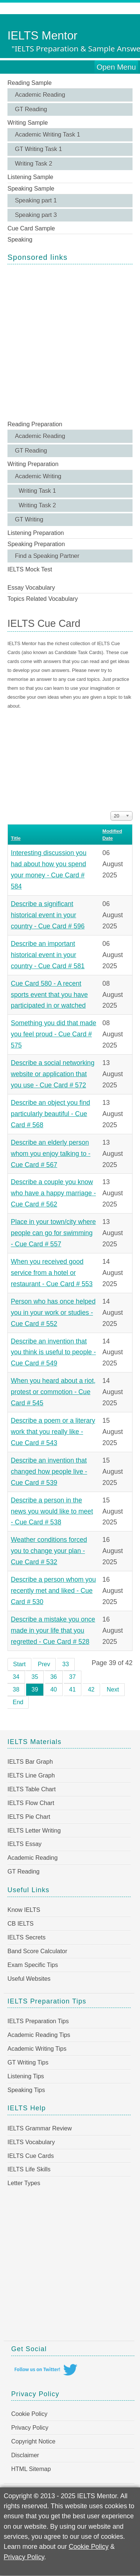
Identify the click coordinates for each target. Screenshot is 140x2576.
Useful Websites (28, 1979)
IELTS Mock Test (29, 569)
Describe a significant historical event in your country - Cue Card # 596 (48, 915)
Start (19, 1664)
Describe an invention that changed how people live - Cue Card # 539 (49, 1471)
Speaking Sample (30, 188)
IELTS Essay (24, 1844)
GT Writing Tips (28, 2062)
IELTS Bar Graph (30, 1762)
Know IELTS (23, 1910)
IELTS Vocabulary (31, 2142)
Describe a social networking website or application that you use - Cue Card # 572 (52, 1074)
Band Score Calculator (37, 1951)
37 (72, 1677)
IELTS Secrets (26, 1937)
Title (16, 838)
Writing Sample (27, 122)
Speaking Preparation (36, 544)
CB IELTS (20, 1923)
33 (65, 1664)
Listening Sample (30, 177)
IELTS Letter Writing (34, 1830)
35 (34, 1677)
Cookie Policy (29, 2414)
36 (53, 1677)
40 (53, 1689)
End (18, 1702)
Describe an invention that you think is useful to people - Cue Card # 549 (53, 1352)
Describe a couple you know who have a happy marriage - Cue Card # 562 (53, 1193)
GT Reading (31, 109)
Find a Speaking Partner (47, 556)
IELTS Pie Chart (28, 1817)
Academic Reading (40, 95)
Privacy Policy (30, 2427)
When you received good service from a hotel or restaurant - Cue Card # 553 (52, 1273)
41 (72, 1689)
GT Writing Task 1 (38, 149)
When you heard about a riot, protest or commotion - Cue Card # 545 (53, 1392)
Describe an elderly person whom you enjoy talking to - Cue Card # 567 (50, 1154)
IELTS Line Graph (31, 1775)
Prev (44, 1664)
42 (91, 1689)
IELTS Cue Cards (30, 2156)
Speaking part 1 (36, 200)
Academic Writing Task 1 (47, 134)
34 (16, 1677)
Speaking (19, 239)
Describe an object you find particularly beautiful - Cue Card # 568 (50, 1114)
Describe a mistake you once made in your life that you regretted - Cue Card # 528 (53, 1630)
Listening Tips (25, 2076)
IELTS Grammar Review (39, 2128)
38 (16, 1689)
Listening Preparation (35, 533)
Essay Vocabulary (31, 587)
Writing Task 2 (33, 163)
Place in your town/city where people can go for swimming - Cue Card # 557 (53, 1233)
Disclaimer (25, 2455)
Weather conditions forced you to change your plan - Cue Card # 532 (49, 1551)
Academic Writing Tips (36, 2049)
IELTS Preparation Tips (38, 2021)
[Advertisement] (70, 341)
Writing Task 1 (37, 491)
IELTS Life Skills (28, 2169)
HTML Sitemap (31, 2469)
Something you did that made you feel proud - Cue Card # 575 (53, 1034)
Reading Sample (29, 83)
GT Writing (29, 519)
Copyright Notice (33, 2441)
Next (113, 1689)
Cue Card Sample (31, 228)
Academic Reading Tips (38, 2035)
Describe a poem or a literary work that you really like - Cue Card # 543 (53, 1432)
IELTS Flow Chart (30, 1803)
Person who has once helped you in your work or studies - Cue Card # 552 (53, 1312)
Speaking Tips (26, 2090)
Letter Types (23, 2183)
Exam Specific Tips (32, 1965)
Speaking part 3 (36, 215)
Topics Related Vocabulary (42, 599)
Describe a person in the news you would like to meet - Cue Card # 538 (52, 1511)
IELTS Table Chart (31, 1789)
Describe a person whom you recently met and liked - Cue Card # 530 (53, 1591)
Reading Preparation (34, 424)
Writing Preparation (33, 464)
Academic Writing (38, 476)
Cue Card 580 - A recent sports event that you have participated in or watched (49, 995)
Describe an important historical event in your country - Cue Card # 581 (48, 955)
